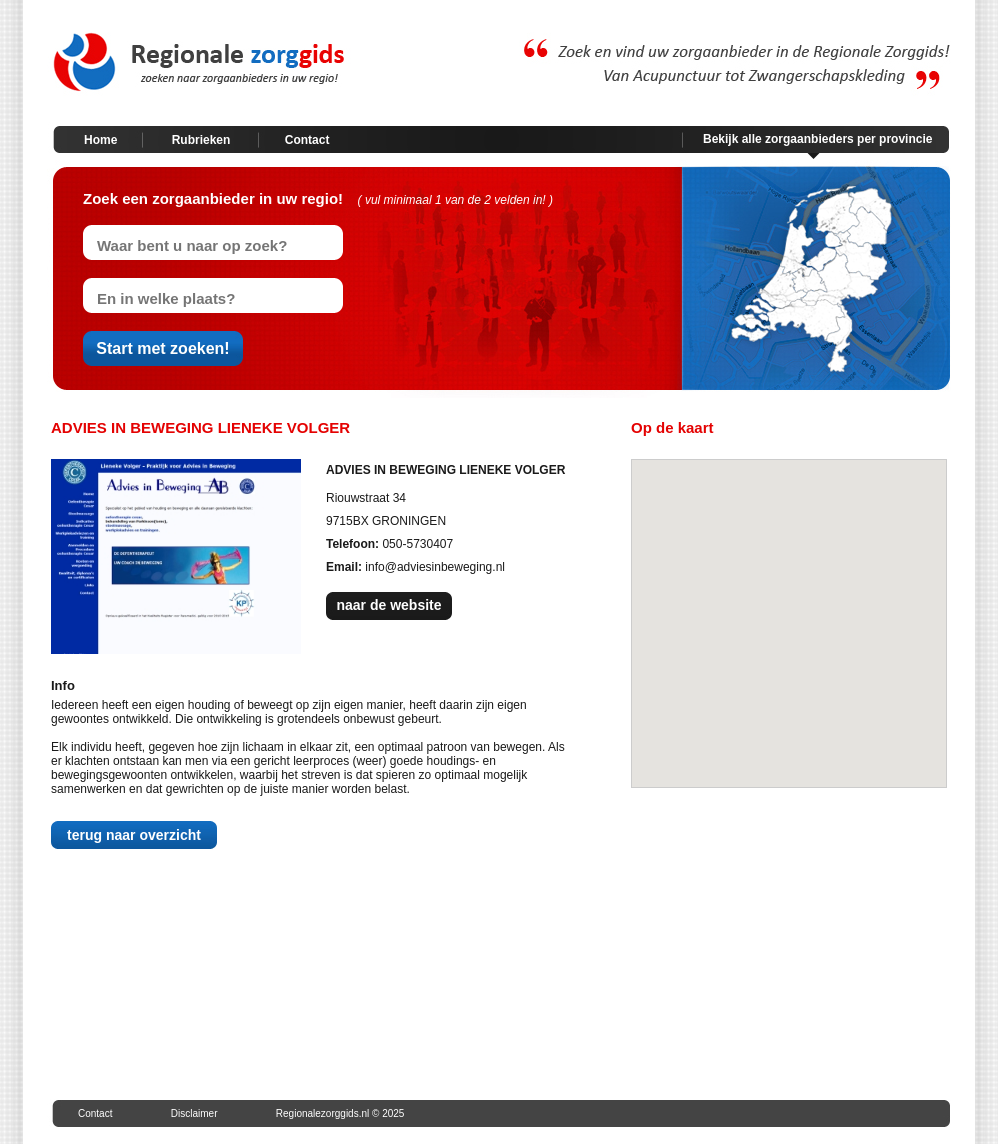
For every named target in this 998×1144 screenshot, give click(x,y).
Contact (307, 140)
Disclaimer (194, 1113)
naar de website (388, 605)
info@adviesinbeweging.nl (435, 567)
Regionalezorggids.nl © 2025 (340, 1113)
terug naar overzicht (134, 835)
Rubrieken (201, 140)
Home (100, 140)
